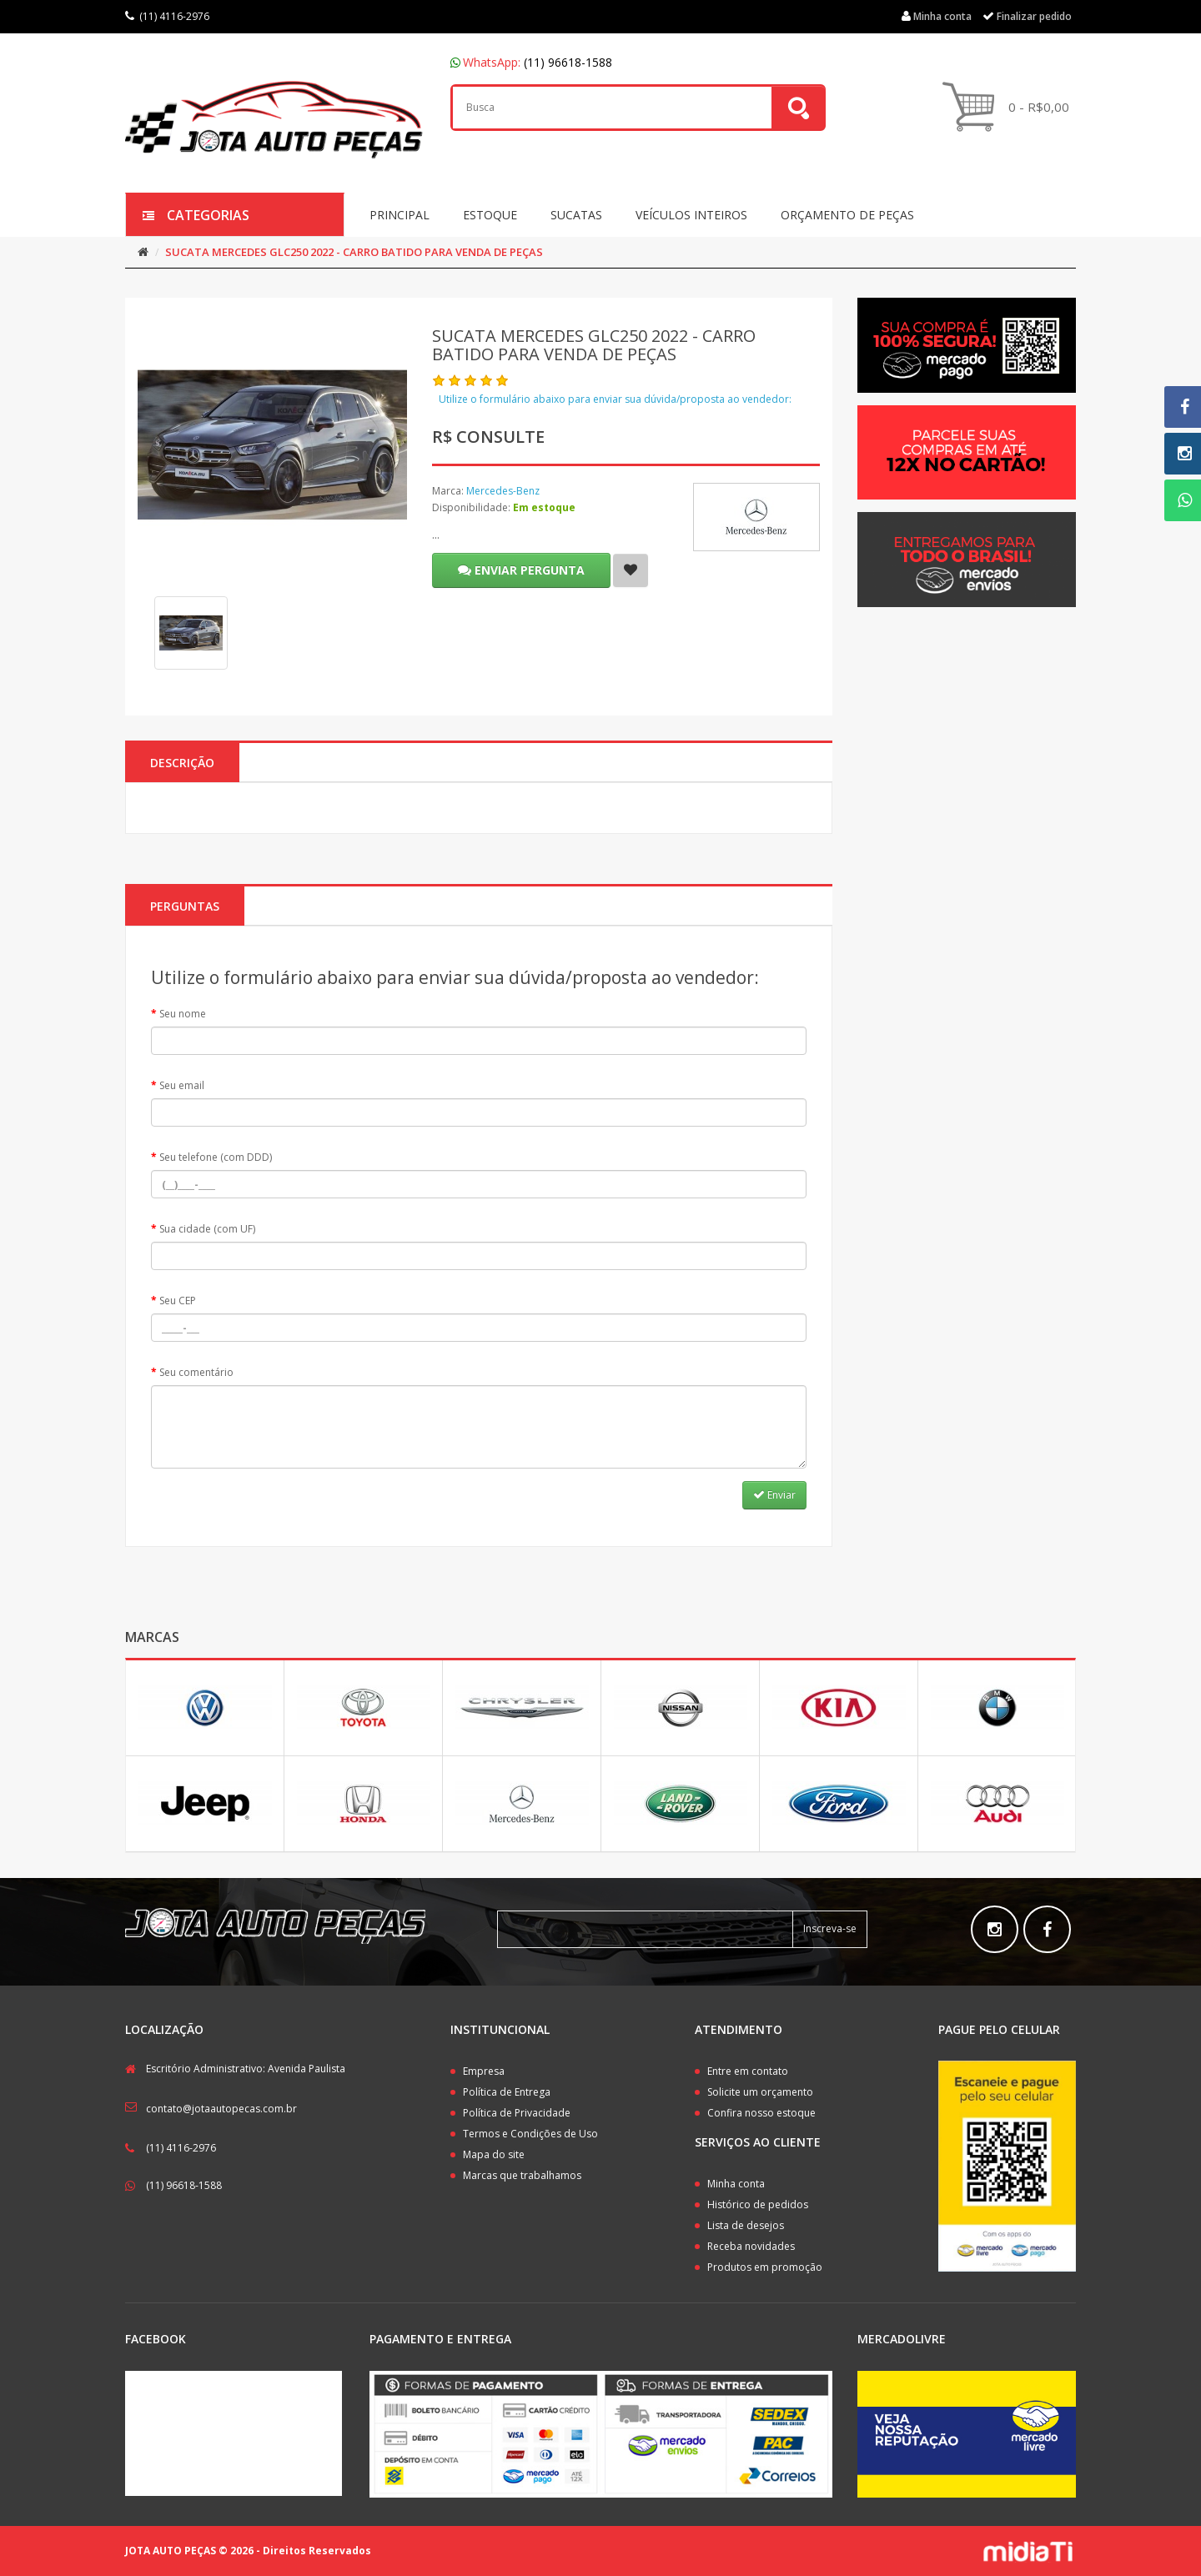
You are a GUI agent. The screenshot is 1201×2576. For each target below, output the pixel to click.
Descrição (182, 763)
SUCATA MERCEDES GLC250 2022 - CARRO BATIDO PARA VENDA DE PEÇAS (354, 251)
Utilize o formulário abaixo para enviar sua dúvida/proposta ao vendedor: (615, 399)
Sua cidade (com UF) (207, 1229)
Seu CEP (177, 1300)
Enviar (774, 1495)
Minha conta (736, 2184)
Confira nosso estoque (761, 2113)
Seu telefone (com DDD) (215, 1157)
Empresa (484, 2071)
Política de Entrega (506, 2092)
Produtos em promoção (764, 2267)
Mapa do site (494, 2154)
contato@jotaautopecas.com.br (221, 2108)
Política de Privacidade (516, 2113)
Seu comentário (196, 1372)
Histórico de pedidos (757, 2204)
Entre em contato (747, 2071)
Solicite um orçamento (760, 2092)
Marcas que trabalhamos (522, 2175)
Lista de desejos (745, 2225)
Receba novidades (751, 2246)
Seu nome (182, 1014)
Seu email (181, 1085)
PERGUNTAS (184, 906)
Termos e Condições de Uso (530, 2134)
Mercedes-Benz (503, 491)
